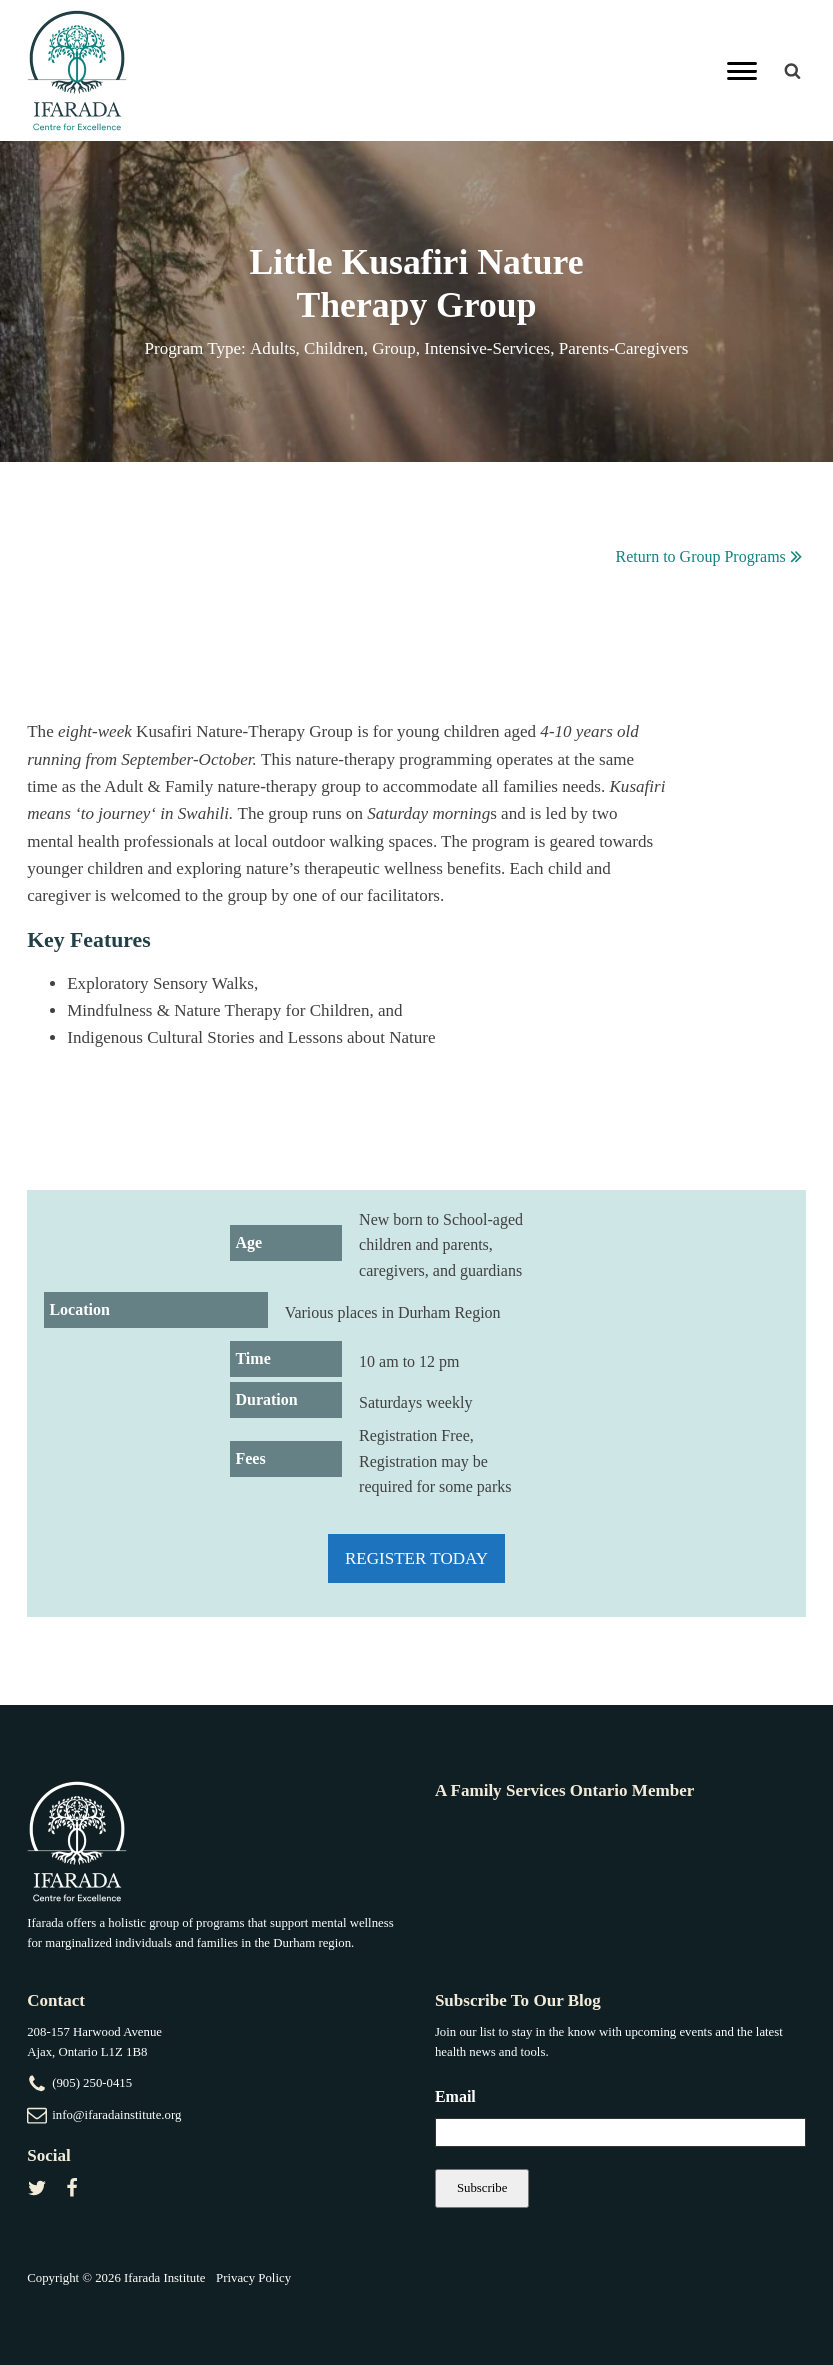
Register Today (416, 1558)
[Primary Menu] (742, 71)
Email (455, 2096)
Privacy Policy (253, 2278)
